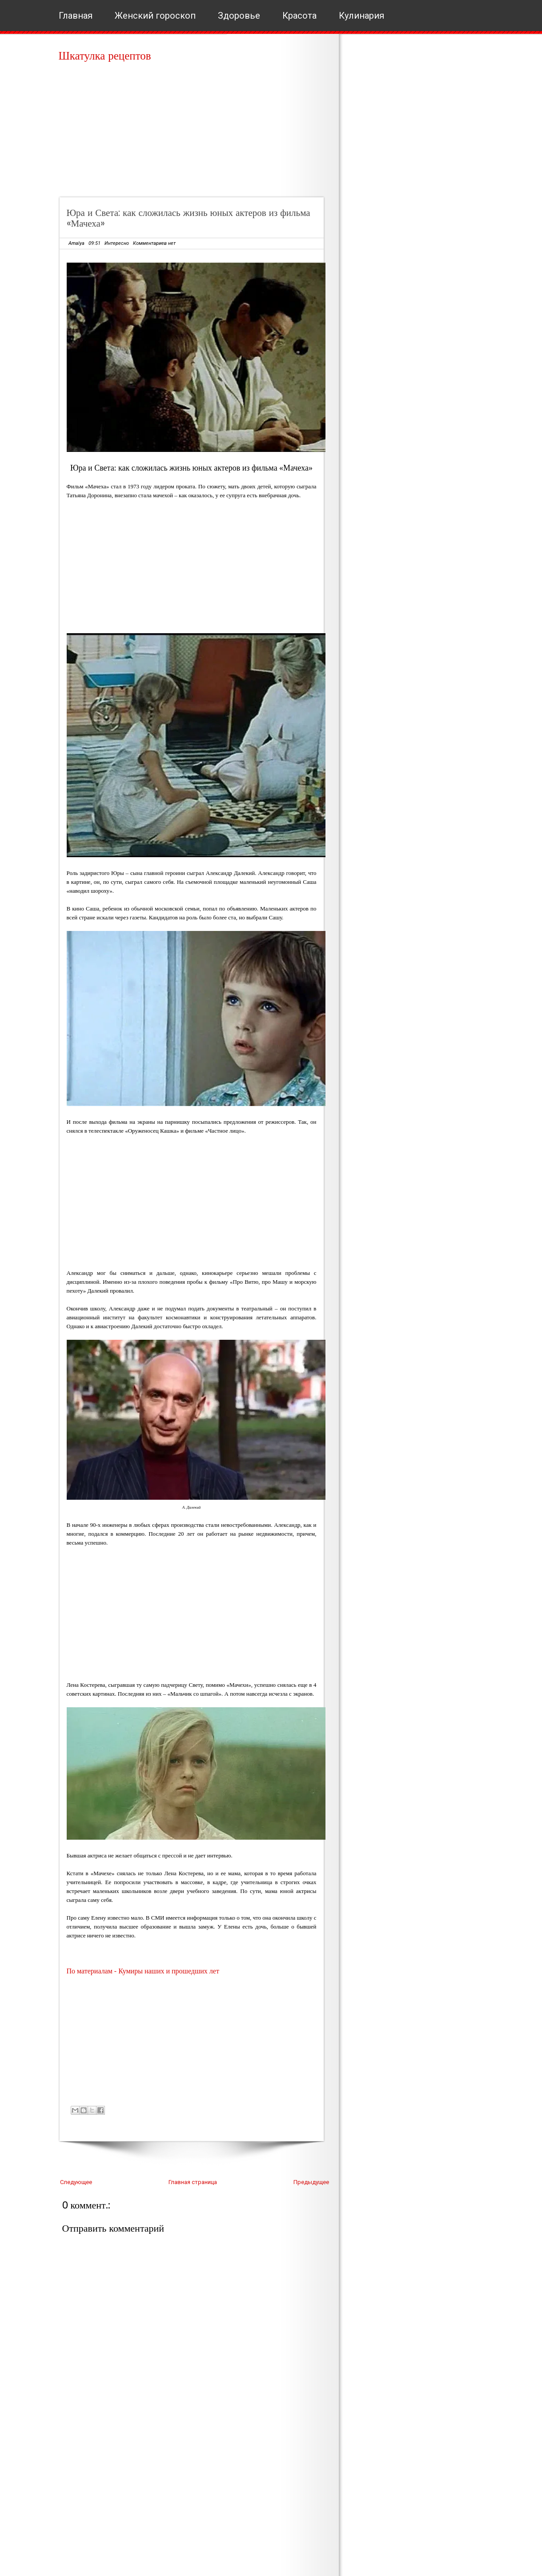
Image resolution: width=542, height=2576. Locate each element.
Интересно (116, 243)
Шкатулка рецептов (105, 56)
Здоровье (239, 15)
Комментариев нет (154, 243)
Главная (75, 15)
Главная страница (193, 2182)
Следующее (76, 2182)
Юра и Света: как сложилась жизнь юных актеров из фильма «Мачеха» (188, 218)
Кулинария (361, 15)
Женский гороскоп (155, 15)
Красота (299, 15)
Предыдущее (311, 2182)
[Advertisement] (194, 133)
